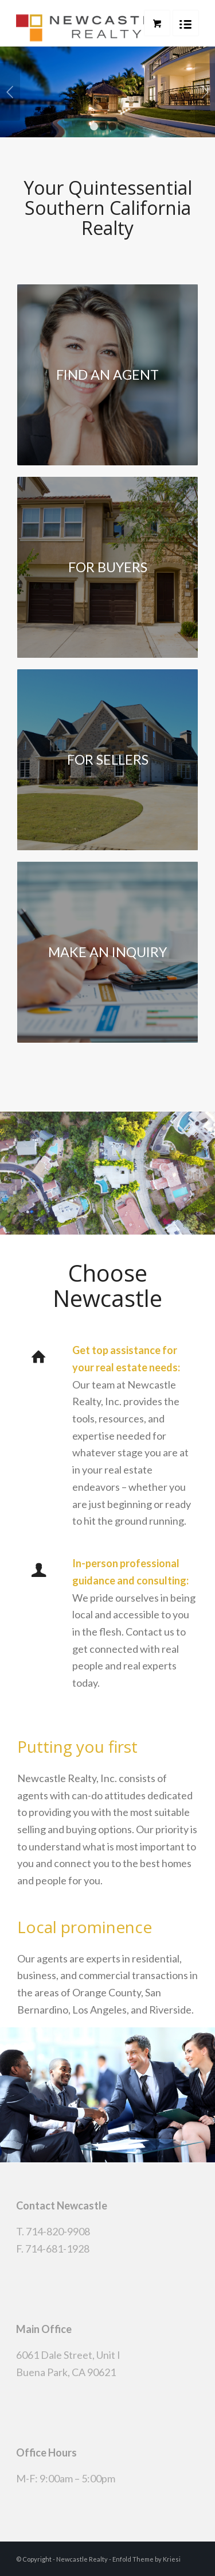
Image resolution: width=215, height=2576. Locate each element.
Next (205, 92)
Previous (10, 92)
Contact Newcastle (61, 2205)
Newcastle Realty (82, 2559)
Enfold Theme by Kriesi (146, 2559)
